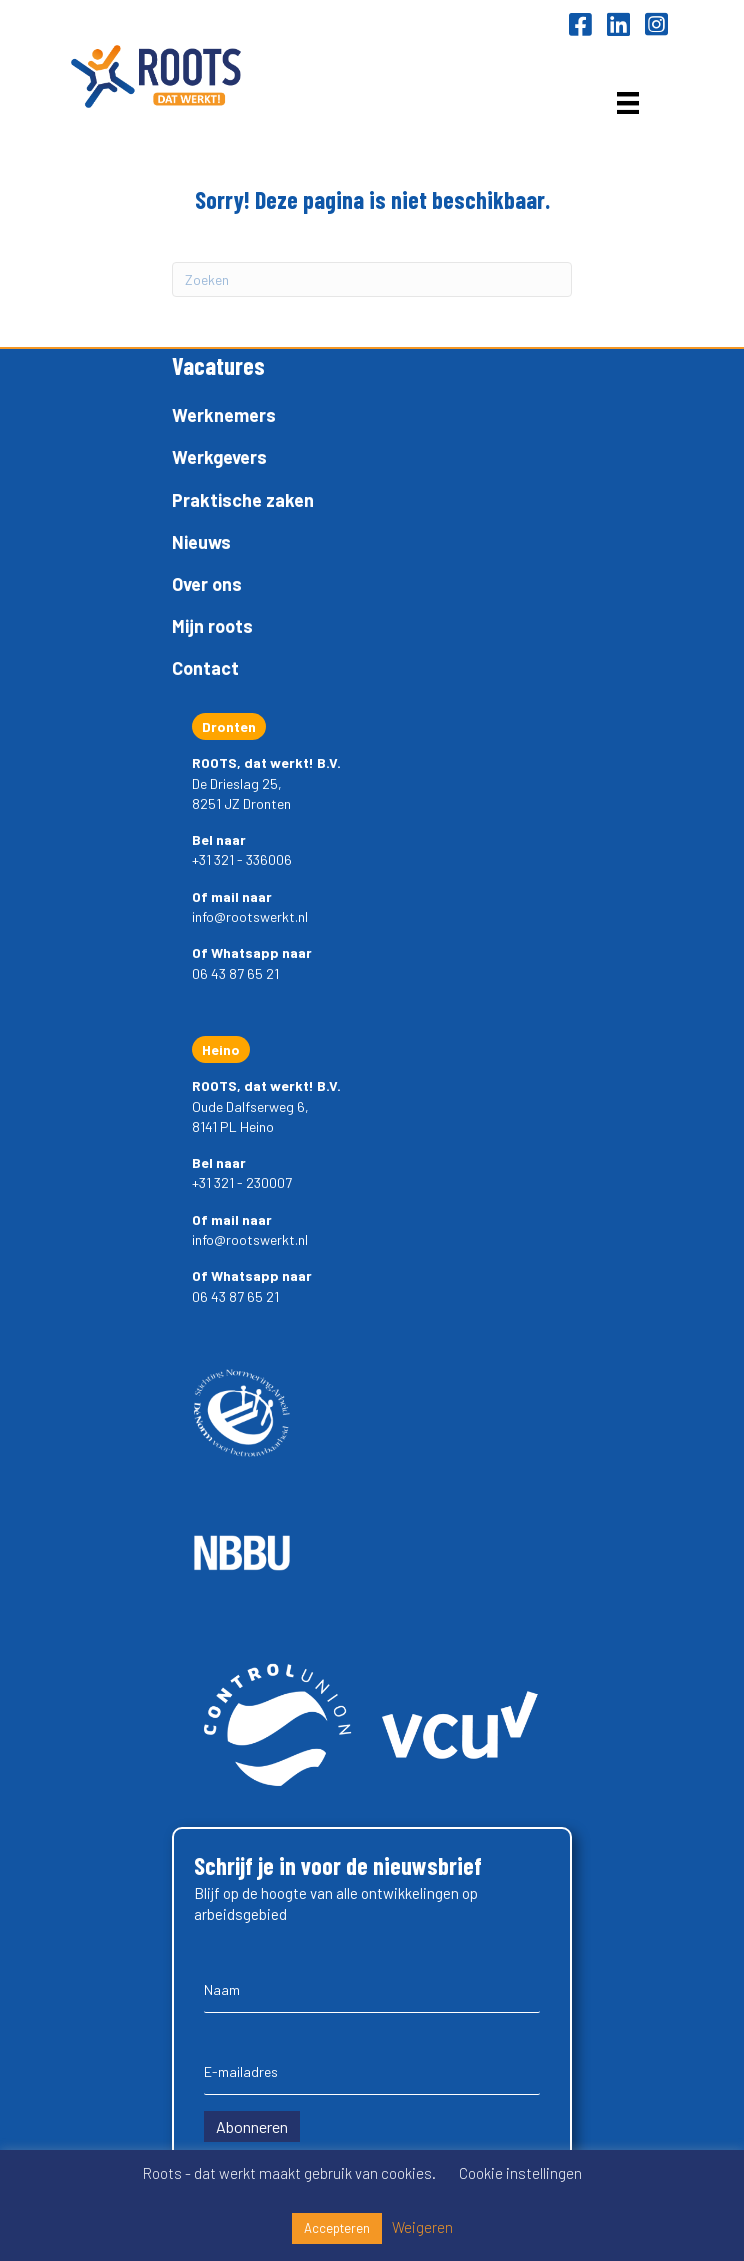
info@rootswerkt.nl (250, 916)
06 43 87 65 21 (235, 973)
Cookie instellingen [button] (520, 2173)
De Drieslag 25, (237, 783)
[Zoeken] (372, 279)
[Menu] (628, 102)
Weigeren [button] (422, 2227)
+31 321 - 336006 (242, 859)
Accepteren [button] (337, 2228)
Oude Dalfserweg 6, (250, 1106)
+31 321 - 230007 (242, 1182)
